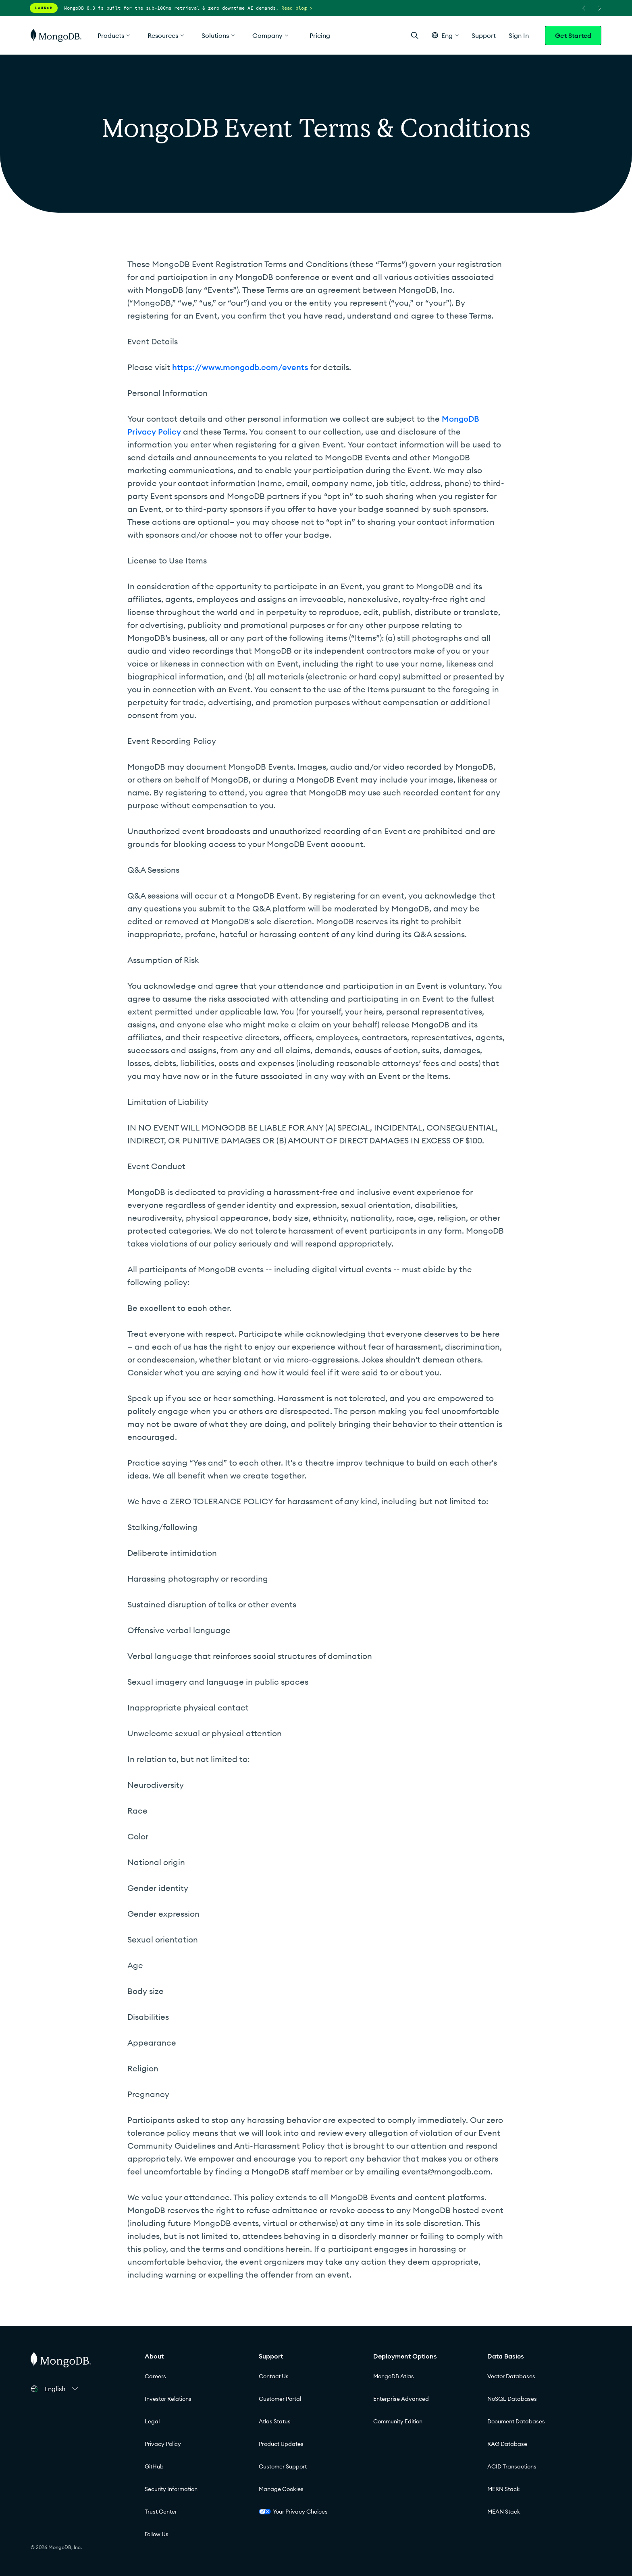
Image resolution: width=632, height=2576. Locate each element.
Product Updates (281, 2444)
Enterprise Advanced (401, 2398)
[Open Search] (415, 35)
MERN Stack (503, 2489)
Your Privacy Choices (293, 2511)
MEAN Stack (503, 2511)
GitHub (154, 2466)
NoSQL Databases (512, 2398)
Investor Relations (168, 2398)
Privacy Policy (163, 2444)
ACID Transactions (511, 2466)
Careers (155, 2376)
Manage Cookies (281, 2489)
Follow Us (156, 2534)
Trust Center (161, 2511)
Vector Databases (511, 2376)
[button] (445, 35)
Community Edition (397, 2421)
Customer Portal (280, 2398)
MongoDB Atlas (393, 2376)
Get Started (573, 35)
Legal (152, 2421)
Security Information (171, 2489)
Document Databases (516, 2421)
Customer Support (283, 2466)
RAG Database (507, 2444)
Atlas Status (275, 2421)
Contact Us (274, 2376)
